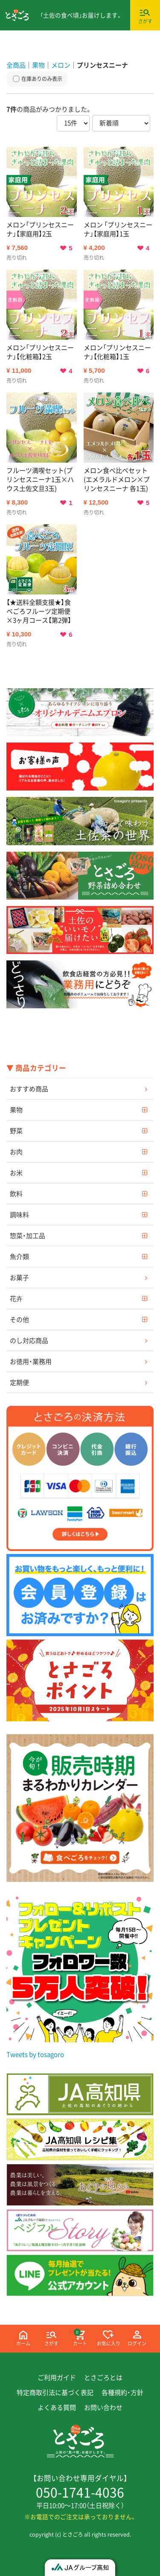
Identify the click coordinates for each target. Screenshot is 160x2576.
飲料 (16, 1193)
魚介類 (19, 1256)
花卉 (16, 1298)
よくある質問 (57, 2407)
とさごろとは (103, 2377)
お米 (16, 1172)
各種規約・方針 (122, 2392)
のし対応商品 (29, 1340)
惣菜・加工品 (27, 1235)
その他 (19, 1319)
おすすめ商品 (29, 1088)
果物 (16, 1109)
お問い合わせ (103, 2407)
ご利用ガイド (57, 2377)
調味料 (19, 1214)
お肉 (16, 1151)
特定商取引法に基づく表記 (55, 2392)
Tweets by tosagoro (35, 2054)
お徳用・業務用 (31, 1361)
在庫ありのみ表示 (41, 79)
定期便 (19, 1382)
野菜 (16, 1130)
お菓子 (19, 1277)
